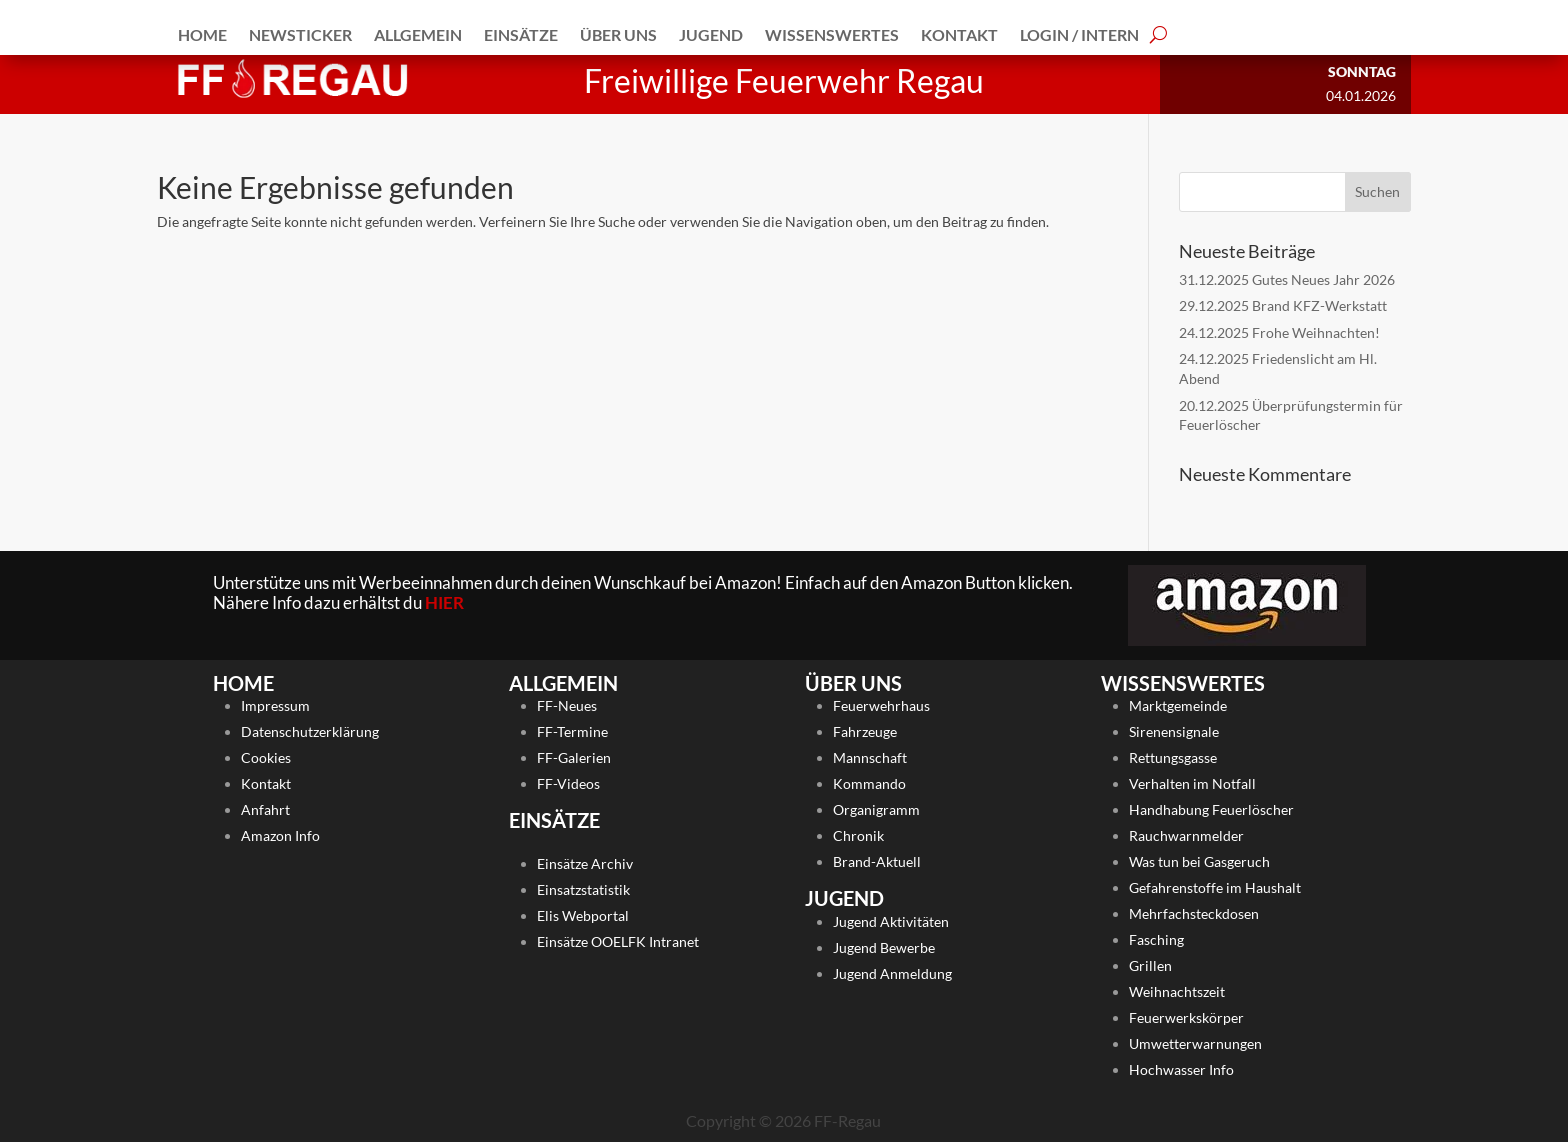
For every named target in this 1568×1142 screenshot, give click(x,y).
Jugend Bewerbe (884, 947)
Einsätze (521, 34)
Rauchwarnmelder (1186, 835)
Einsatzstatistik (583, 889)
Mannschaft (870, 757)
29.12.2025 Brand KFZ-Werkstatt (1283, 305)
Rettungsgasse (1173, 757)
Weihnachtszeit (1177, 991)
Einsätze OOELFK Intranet (618, 941)
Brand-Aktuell (877, 861)
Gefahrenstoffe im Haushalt (1215, 887)
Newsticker (300, 34)
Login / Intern (1079, 34)
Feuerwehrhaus (881, 705)
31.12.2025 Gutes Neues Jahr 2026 (1287, 279)
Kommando (869, 783)
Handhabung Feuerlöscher (1211, 809)
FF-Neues (567, 705)
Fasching (1156, 939)
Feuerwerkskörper (1186, 1017)
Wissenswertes (832, 34)
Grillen (1150, 965)
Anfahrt (265, 809)
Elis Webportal (583, 915)
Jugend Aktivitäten (891, 921)
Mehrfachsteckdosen (1194, 913)
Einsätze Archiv (585, 863)
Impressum (275, 705)
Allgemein (418, 34)
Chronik (858, 835)
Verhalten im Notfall (1192, 783)
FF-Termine (572, 731)
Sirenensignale (1174, 731)
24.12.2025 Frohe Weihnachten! (1279, 332)
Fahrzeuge (865, 731)
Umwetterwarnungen (1195, 1043)
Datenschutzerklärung (310, 731)
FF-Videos (568, 783)
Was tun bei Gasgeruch (1199, 861)
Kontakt (959, 34)
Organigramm (876, 809)
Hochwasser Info (1181, 1069)
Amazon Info (280, 835)
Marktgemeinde (1178, 705)
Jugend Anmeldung (892, 973)
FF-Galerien (574, 757)
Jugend (711, 34)
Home (202, 34)
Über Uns (618, 34)
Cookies (266, 757)
